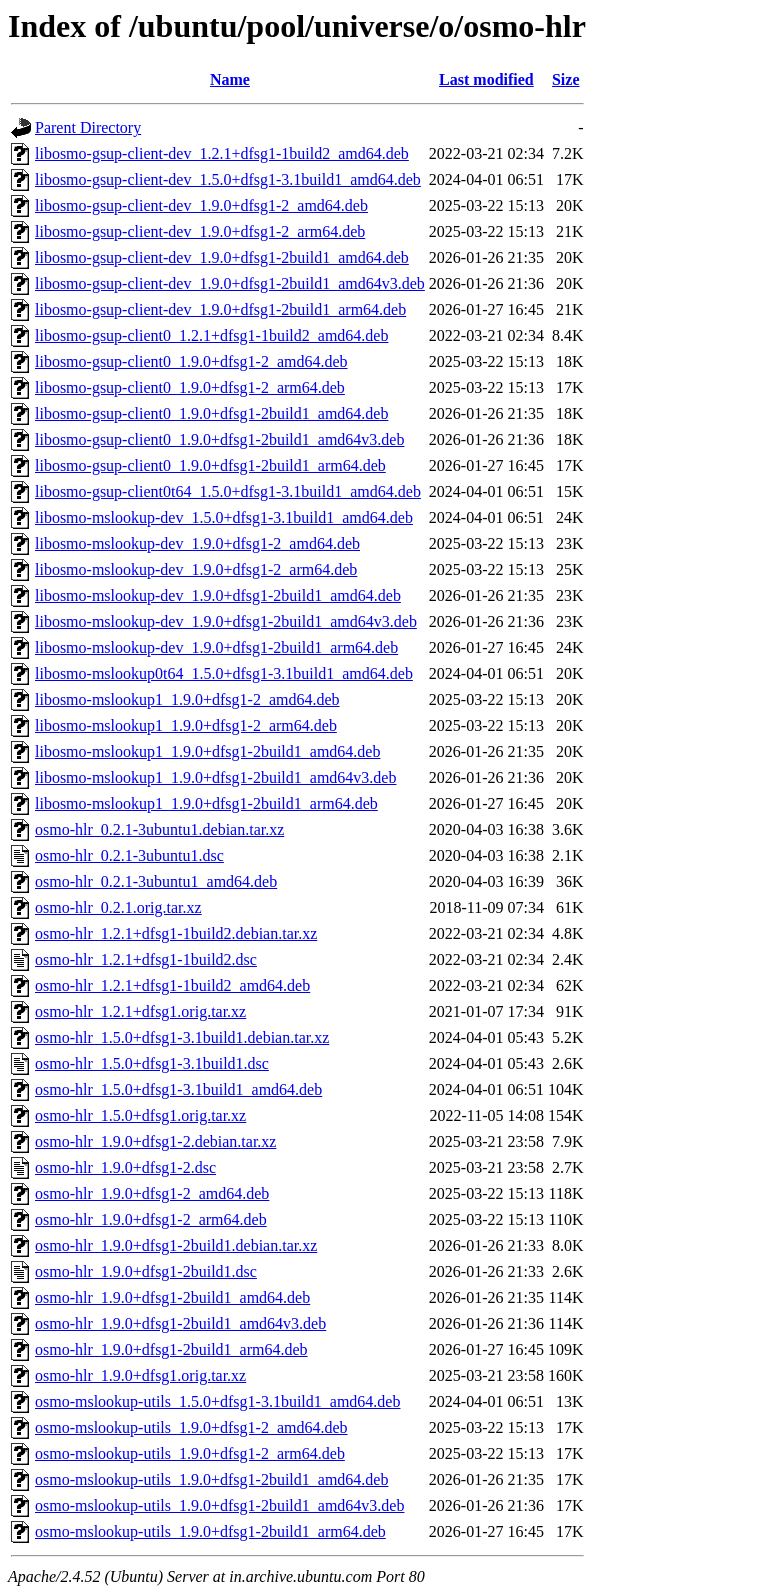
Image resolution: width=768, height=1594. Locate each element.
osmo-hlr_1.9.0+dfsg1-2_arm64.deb (151, 1219)
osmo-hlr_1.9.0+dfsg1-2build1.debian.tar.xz (176, 1245)
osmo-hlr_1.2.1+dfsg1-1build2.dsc (146, 959)
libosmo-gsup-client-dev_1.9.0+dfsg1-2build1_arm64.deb (220, 309)
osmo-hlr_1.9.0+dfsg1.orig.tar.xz (140, 1375)
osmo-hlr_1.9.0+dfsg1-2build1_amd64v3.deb (180, 1323)
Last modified (486, 79)
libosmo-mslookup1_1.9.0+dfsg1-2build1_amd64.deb (207, 751)
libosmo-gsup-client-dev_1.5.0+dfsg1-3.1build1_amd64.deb (228, 179)
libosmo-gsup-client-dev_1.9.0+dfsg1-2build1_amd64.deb (222, 257)
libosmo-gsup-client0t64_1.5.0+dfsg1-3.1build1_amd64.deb (228, 491)
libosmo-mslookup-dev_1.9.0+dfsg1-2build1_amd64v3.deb (226, 621)
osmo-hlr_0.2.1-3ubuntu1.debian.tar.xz (159, 829)
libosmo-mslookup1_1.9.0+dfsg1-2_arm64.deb (186, 725)
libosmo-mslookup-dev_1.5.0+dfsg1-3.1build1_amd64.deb (224, 517)
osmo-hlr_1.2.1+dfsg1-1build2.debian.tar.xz (176, 933)
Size (566, 79)
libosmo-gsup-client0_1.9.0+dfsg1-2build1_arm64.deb (210, 465)
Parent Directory (88, 127)
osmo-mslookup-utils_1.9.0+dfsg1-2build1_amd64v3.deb (219, 1505)
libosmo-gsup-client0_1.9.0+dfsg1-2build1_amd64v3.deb (219, 439)
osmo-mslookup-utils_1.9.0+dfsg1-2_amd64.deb (191, 1427)
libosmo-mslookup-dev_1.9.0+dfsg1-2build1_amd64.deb (218, 595)
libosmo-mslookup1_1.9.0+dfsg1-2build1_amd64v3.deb (215, 777)
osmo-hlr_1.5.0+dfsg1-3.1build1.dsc (152, 1063)
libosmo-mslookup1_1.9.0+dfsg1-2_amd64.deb (187, 699)
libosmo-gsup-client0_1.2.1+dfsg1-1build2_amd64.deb (211, 335)
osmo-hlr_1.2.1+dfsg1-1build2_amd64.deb (172, 985)
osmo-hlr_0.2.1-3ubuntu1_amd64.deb (156, 881)
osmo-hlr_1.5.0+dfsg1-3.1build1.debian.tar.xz (182, 1037)
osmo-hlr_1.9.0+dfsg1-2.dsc (125, 1167)
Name (230, 79)
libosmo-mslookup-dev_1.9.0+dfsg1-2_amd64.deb (197, 543)
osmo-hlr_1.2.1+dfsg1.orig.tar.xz (140, 1011)
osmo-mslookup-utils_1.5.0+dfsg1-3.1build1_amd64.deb (217, 1401)
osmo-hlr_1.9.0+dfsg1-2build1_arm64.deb (171, 1349)
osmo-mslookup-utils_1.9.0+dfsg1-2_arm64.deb (190, 1453)
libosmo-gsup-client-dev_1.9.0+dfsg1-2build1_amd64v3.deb (230, 283)
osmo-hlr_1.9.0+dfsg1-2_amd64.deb (152, 1193)
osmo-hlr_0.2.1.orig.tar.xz (118, 907)
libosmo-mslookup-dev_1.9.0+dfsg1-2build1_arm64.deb (216, 647)
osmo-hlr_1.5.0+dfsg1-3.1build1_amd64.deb (178, 1089)
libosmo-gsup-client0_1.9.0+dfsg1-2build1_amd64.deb (211, 413)
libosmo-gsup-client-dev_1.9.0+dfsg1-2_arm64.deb (200, 231)
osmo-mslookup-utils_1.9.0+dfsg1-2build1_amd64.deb (211, 1479)
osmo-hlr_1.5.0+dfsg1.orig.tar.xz (140, 1115)
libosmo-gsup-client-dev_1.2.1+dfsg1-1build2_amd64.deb (222, 153)
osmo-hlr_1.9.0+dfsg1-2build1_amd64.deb (172, 1297)
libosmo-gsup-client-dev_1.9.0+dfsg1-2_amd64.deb (201, 205)
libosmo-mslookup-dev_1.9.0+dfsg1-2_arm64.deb (196, 569)
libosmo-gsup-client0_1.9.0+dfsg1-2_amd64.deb (191, 361)
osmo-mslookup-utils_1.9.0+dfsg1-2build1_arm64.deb (210, 1531)
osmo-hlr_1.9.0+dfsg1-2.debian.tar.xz (155, 1141)
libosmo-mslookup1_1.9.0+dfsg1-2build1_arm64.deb (206, 803)
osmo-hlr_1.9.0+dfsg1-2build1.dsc (146, 1271)
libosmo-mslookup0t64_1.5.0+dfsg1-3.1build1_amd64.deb (224, 673)
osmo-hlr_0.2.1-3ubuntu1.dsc (129, 855)
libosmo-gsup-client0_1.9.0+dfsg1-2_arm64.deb (190, 387)
